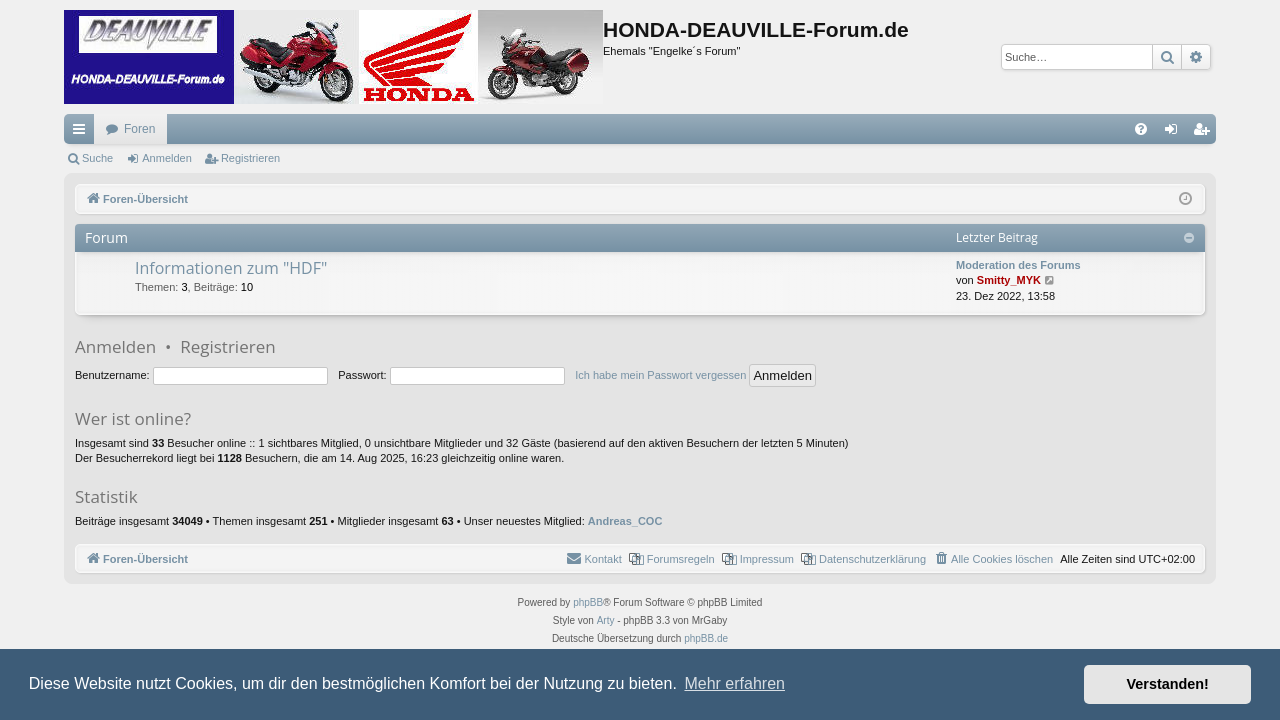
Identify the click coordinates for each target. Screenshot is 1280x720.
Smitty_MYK (1009, 280)
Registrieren (250, 158)
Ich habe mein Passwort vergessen (660, 375)
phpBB (588, 602)
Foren (139, 129)
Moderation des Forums (1018, 265)
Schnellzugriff (83, 133)
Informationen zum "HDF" (231, 268)
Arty (606, 620)
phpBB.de (706, 638)
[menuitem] (1141, 129)
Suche (97, 158)
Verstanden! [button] (1168, 684)
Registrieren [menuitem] (1205, 133)
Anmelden (167, 158)
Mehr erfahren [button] (734, 683)
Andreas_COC (625, 521)
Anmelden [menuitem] (1175, 133)
